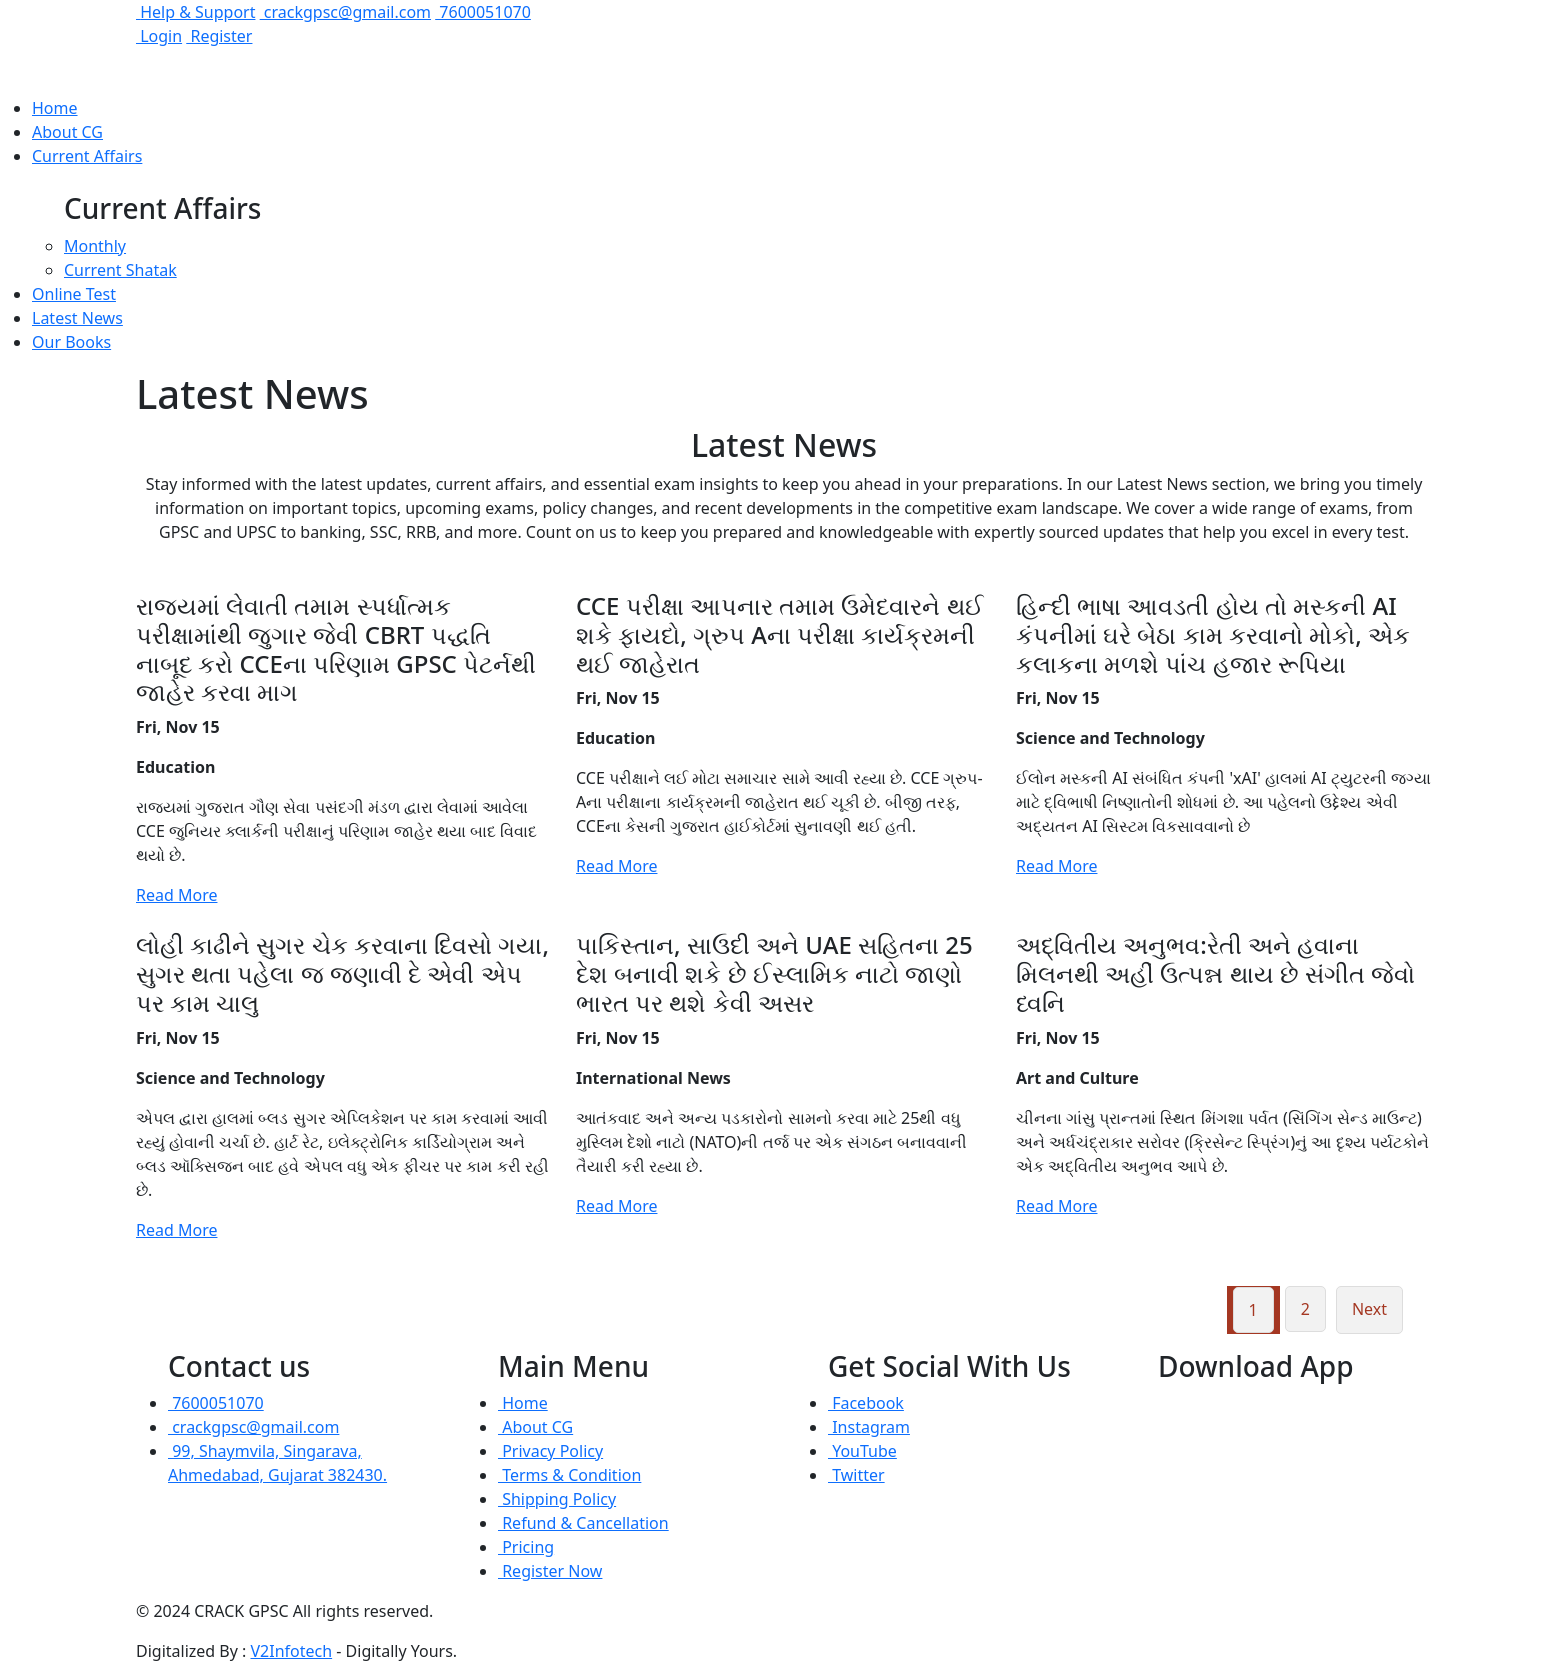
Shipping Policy (557, 1499)
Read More (176, 895)
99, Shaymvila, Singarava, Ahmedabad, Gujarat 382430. (277, 1463)
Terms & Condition (569, 1475)
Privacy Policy (550, 1451)
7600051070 (483, 12)
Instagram (869, 1427)
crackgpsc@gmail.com (345, 12)
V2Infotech (292, 1651)
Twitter (856, 1475)
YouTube (862, 1451)
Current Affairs (87, 156)
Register (219, 36)
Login (159, 36)
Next (1369, 1309)
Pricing (526, 1547)
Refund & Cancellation (583, 1523)
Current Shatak (120, 270)
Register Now (550, 1571)
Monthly (95, 246)
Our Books (71, 342)
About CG (67, 132)
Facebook (866, 1403)
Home (55, 108)
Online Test (74, 294)
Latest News (77, 318)
